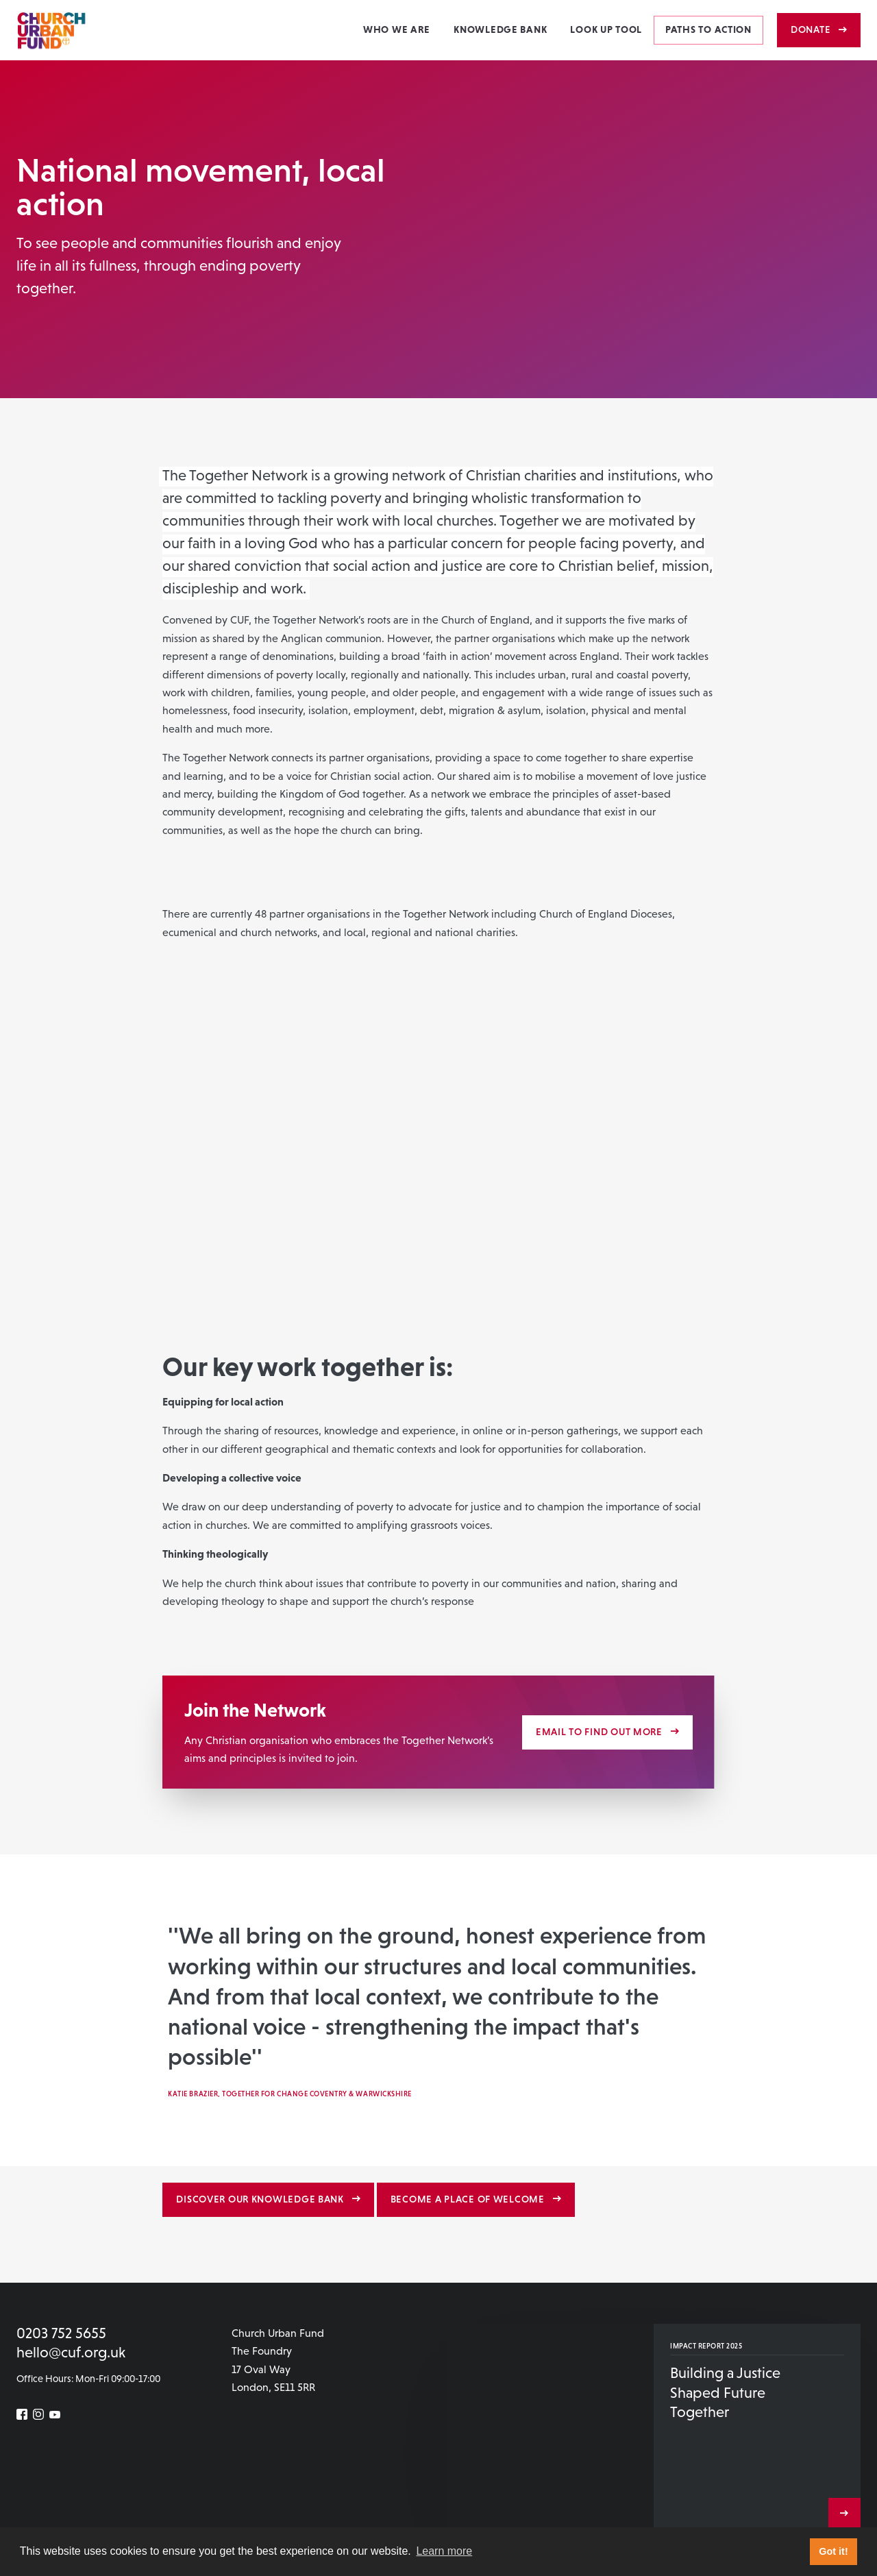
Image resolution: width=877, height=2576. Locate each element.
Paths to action (708, 29)
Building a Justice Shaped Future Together (725, 2392)
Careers (89, 2510)
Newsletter (40, 2510)
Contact (129, 2510)
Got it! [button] (833, 2551)
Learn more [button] (444, 2551)
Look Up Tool (606, 29)
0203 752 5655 (61, 2333)
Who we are (396, 29)
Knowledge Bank (500, 29)
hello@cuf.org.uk (70, 2352)
